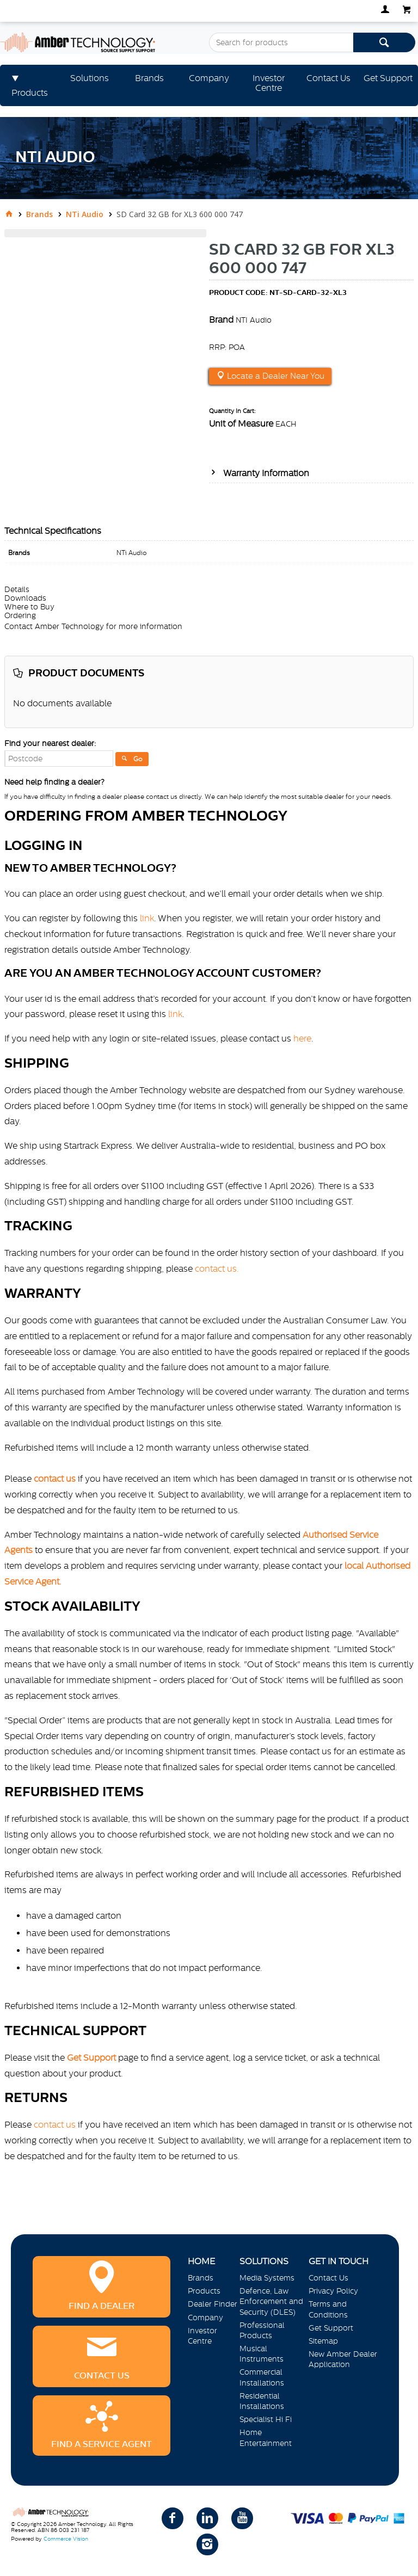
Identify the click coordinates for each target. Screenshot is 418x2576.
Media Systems (266, 2277)
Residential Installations (261, 2401)
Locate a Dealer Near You (274, 376)
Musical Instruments (261, 2353)
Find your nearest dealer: (50, 743)
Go (138, 759)
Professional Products (262, 2330)
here (302, 1038)
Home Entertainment (265, 2437)
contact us (55, 2124)
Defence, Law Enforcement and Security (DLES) (271, 2301)
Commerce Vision (66, 2539)
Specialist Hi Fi (265, 2419)
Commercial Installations (261, 2377)
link (147, 918)
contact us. (217, 1268)
